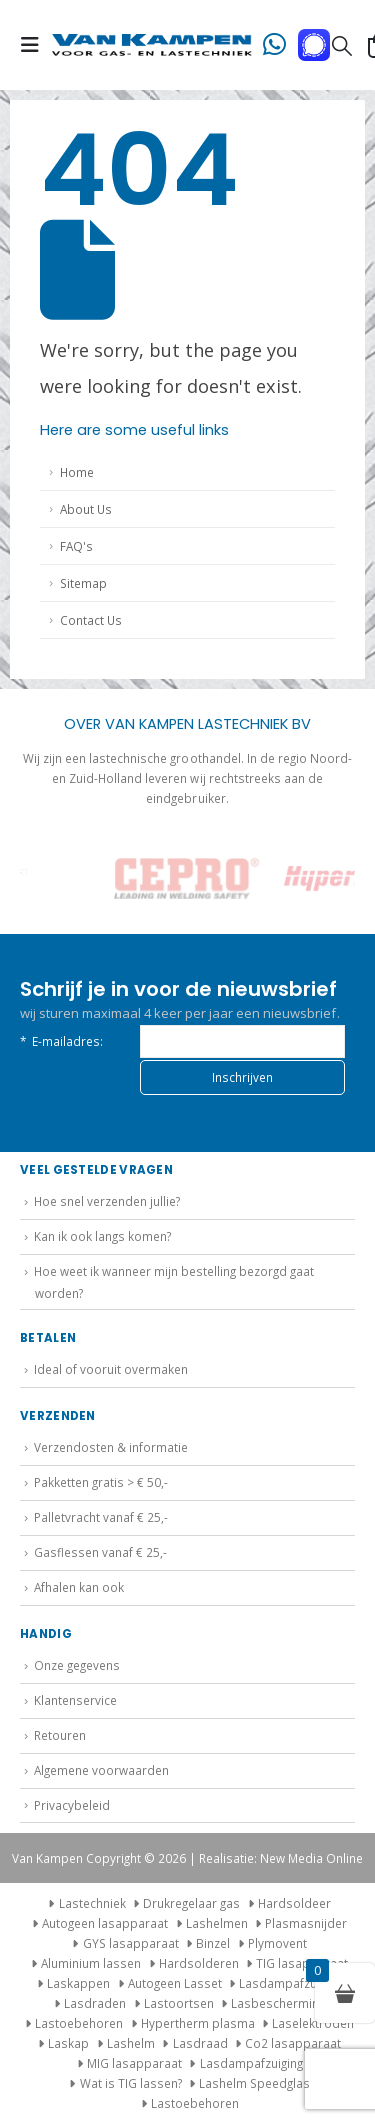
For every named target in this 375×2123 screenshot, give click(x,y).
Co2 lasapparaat (293, 2043)
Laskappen (78, 1983)
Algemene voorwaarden (101, 1770)
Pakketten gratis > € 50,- (101, 1482)
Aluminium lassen (91, 1963)
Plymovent (277, 1943)
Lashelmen (217, 1923)
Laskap (68, 2043)
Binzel (213, 1943)
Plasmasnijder (306, 1923)
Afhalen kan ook (79, 1587)
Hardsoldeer (294, 1903)
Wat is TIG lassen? (131, 2083)
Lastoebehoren (79, 2023)
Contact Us (91, 620)
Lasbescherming (278, 2003)
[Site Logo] (152, 45)
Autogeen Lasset (175, 1983)
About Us (86, 509)
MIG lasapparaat (134, 2063)
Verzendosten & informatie (111, 1447)
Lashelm (131, 2043)
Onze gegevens (77, 1665)
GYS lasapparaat (131, 1943)
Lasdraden (95, 2003)
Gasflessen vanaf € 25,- (100, 1552)
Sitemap (83, 583)
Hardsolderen (199, 1963)
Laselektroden (313, 2023)
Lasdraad (200, 2043)
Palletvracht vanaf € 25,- (101, 1517)
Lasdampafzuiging (290, 1983)
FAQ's (76, 546)
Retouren (60, 1735)
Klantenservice (75, 1700)
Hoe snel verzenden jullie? (107, 1201)
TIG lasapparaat (302, 1963)
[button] (36, 45)
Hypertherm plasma (198, 2023)
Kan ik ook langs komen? (102, 1236)
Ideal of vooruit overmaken (111, 1369)
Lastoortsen (179, 2003)
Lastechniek (85, 1903)
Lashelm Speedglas (254, 2083)
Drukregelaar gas (191, 1903)
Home (77, 472)
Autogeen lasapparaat (105, 1923)
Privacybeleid (72, 1805)
